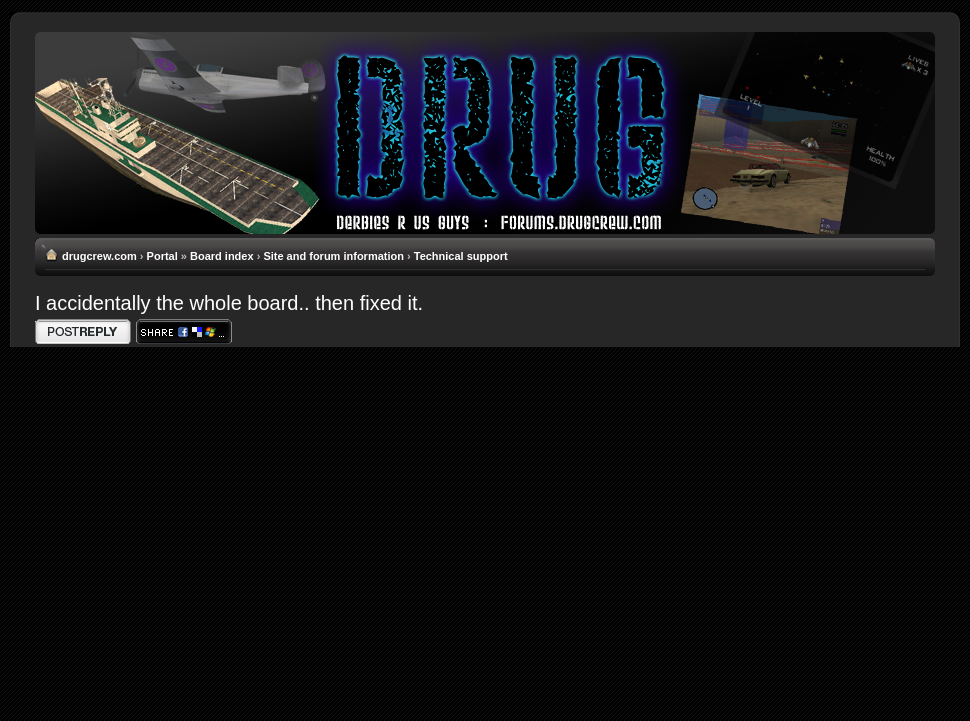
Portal (162, 256)
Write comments (83, 331)
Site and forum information (333, 256)
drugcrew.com (99, 256)
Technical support (461, 256)
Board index (222, 256)
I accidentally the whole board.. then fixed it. (229, 303)
